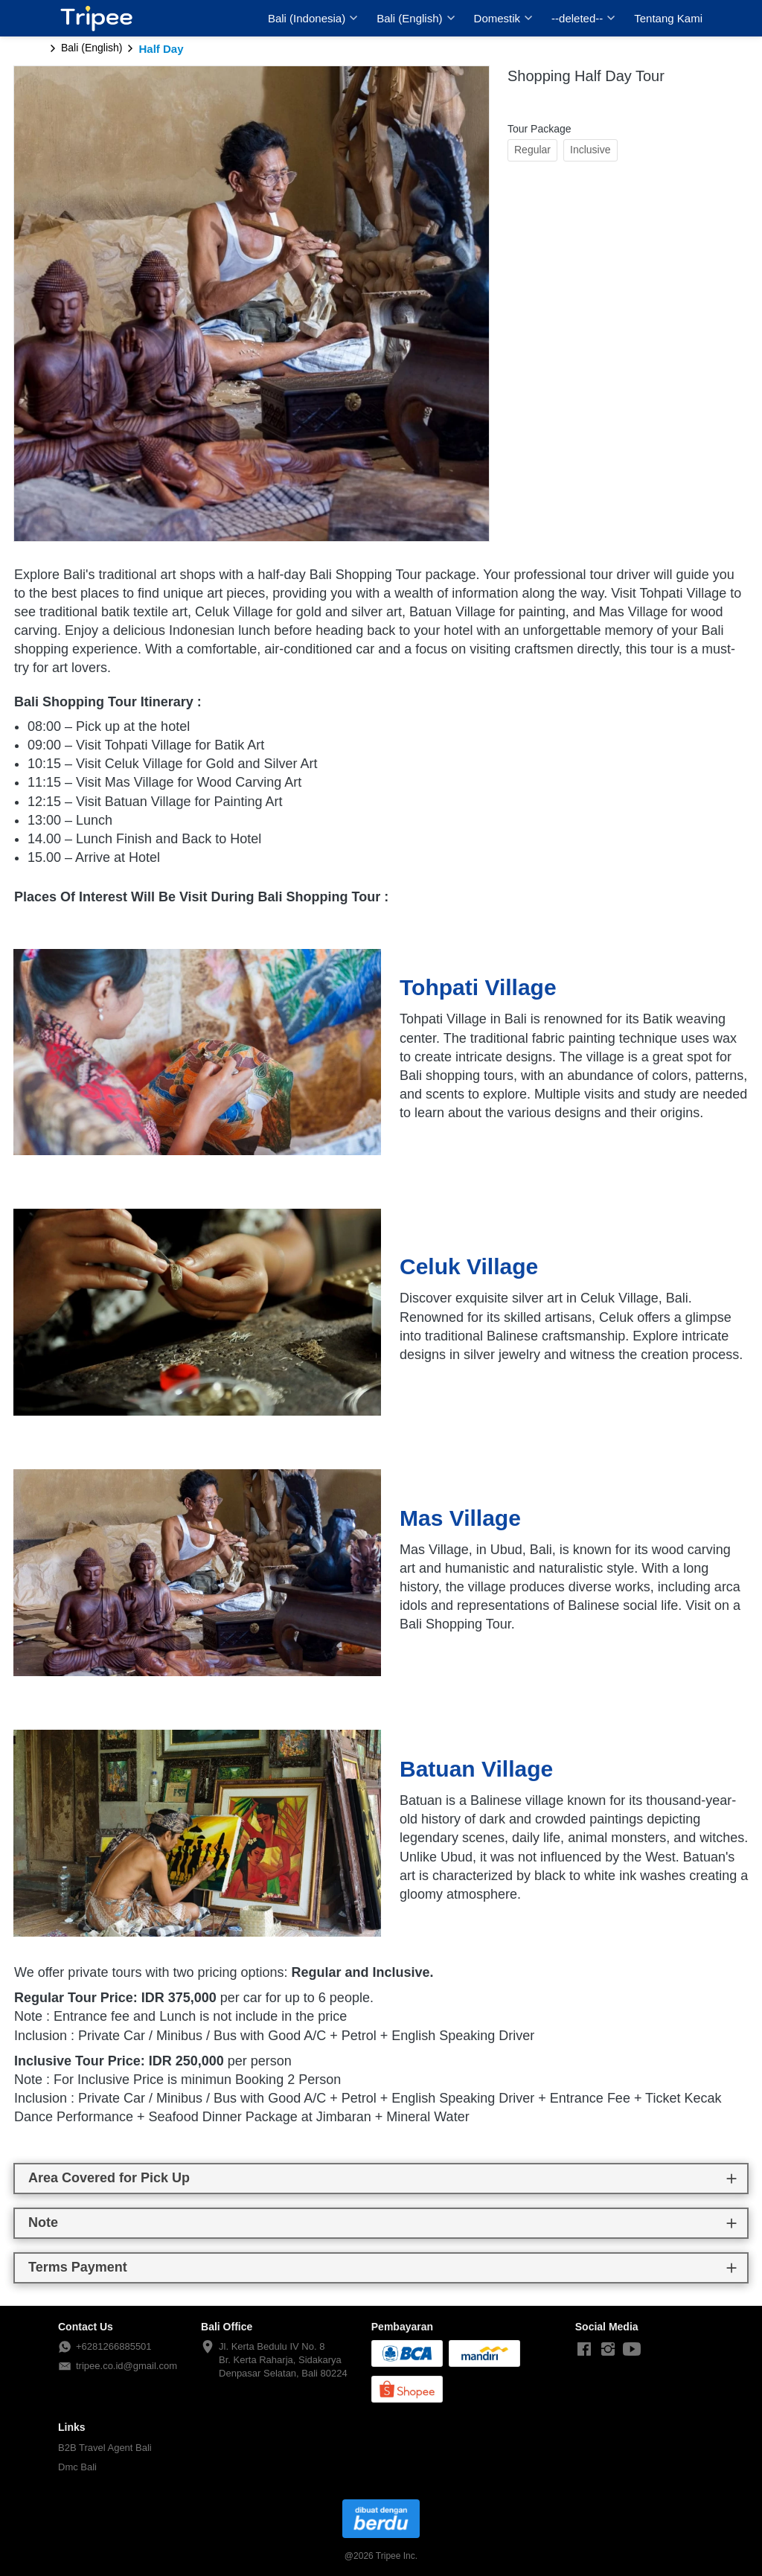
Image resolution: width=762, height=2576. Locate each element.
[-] (584, 2349)
